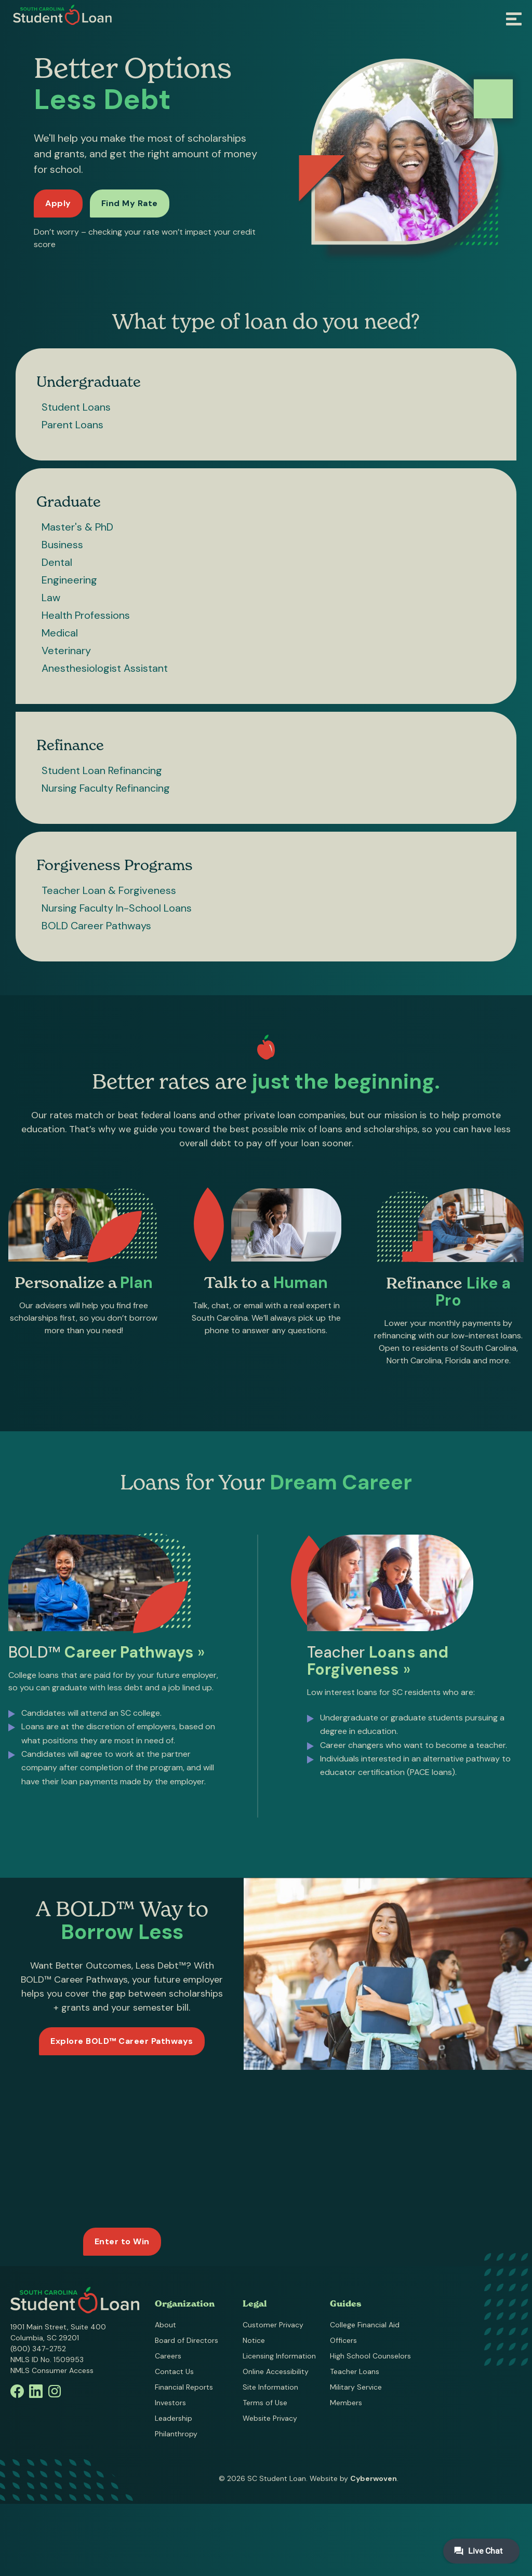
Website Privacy (270, 2418)
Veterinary (66, 650)
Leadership (173, 2418)
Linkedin (36, 2391)
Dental (57, 562)
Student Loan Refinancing (102, 770)
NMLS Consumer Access (52, 2370)
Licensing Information (279, 2356)
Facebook (17, 2391)
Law (51, 597)
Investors (170, 2402)
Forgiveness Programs (114, 865)
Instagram (54, 2391)
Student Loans (76, 407)
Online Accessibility (276, 2371)
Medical (60, 633)
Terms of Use (265, 2402)
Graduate (68, 501)
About (165, 2324)
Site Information (270, 2387)
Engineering (69, 580)
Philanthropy (176, 2433)
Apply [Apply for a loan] (58, 203)
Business (62, 544)
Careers (168, 2356)
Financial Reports (184, 2387)
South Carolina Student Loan (62, 15)
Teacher (377, 1666)
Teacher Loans (354, 2371)
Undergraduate (88, 381)
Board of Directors (186, 2340)
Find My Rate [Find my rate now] (129, 203)
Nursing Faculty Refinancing (106, 788)
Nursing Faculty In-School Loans (117, 908)
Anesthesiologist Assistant (105, 668)
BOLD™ (106, 1657)
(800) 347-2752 (38, 2348)
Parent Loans (72, 424)
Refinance (70, 745)
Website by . (354, 2478)
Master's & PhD (77, 527)
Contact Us (174, 2371)
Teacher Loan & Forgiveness (109, 890)
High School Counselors (370, 2356)
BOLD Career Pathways (96, 925)
